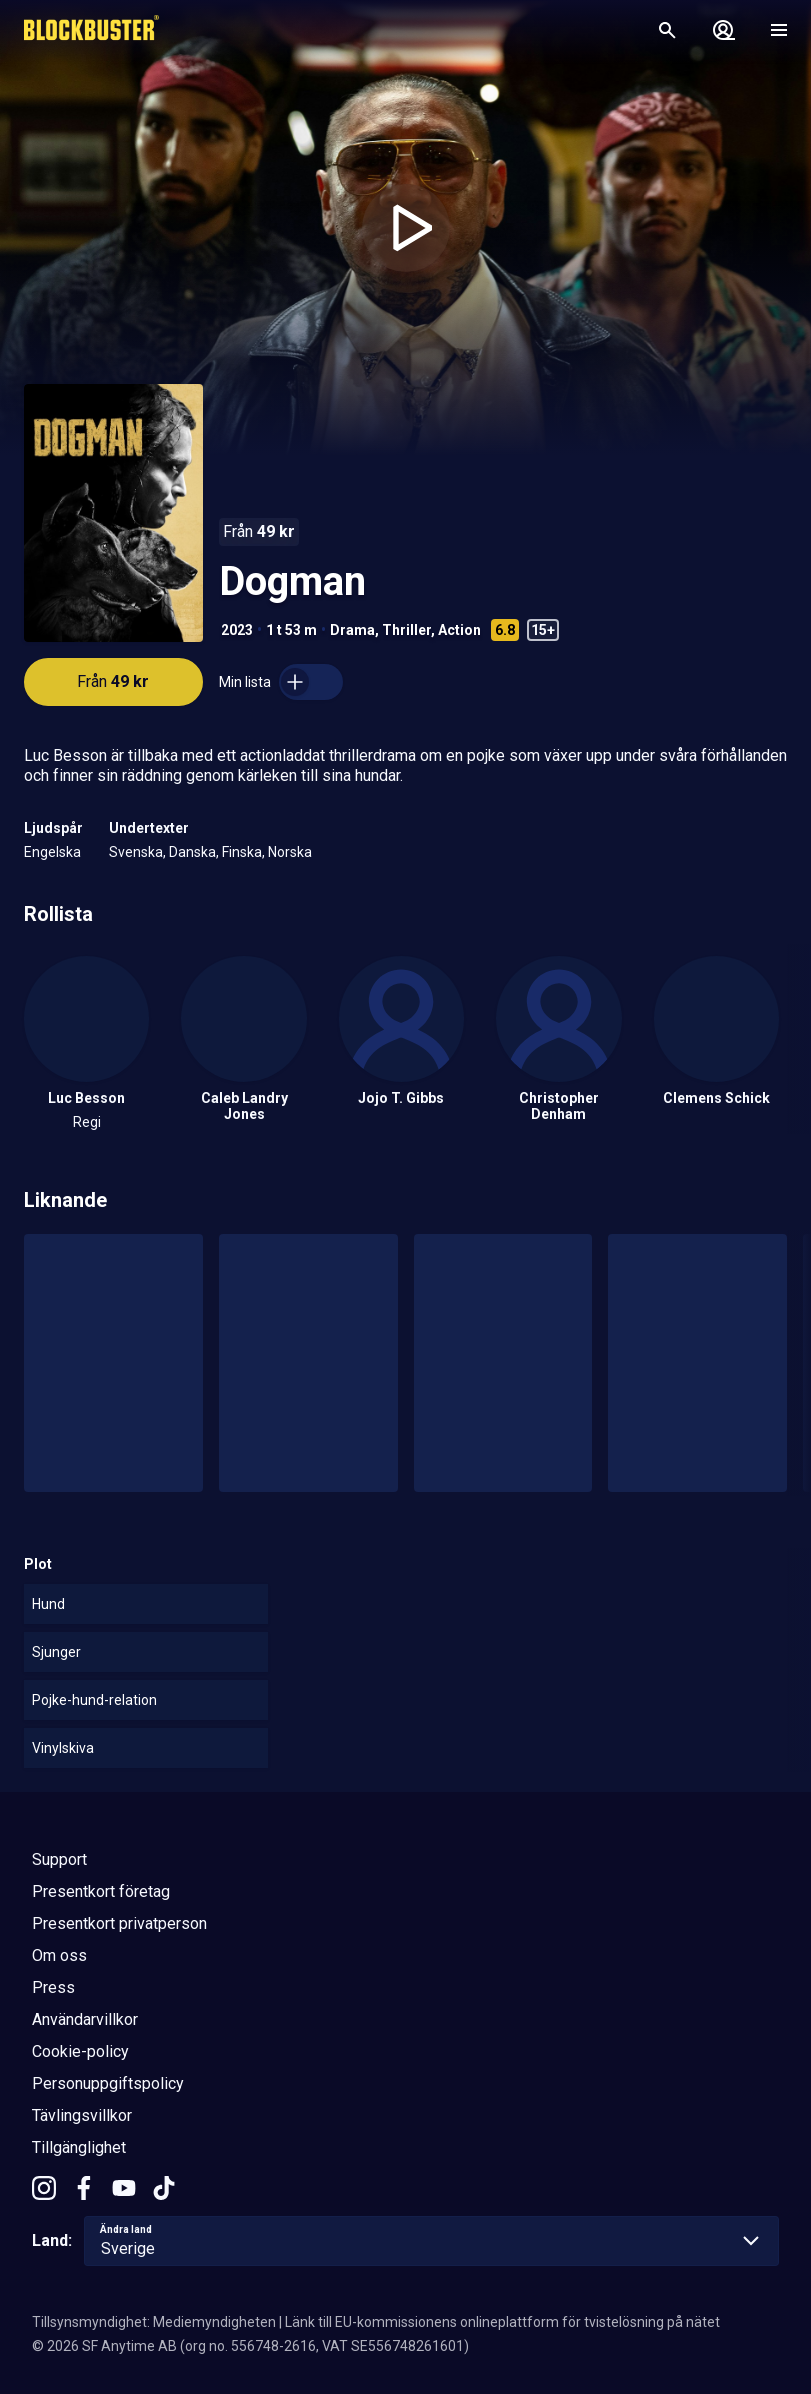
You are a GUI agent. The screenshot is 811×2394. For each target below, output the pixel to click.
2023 (237, 630)
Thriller (406, 630)
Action (459, 630)
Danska (192, 852)
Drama (352, 630)
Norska (290, 852)
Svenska (136, 852)
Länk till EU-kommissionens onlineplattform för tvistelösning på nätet (502, 2322)
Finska (242, 852)
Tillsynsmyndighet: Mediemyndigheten (154, 2322)
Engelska (52, 852)
